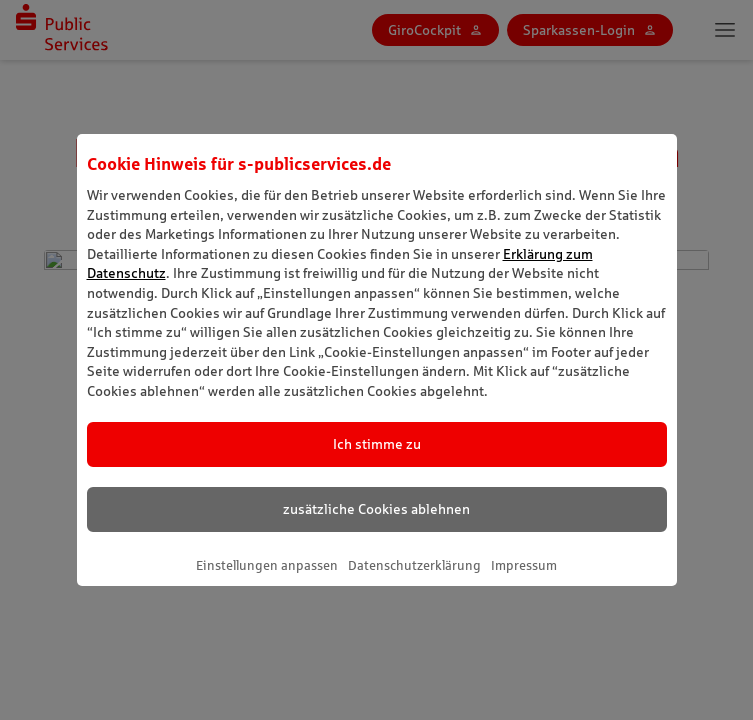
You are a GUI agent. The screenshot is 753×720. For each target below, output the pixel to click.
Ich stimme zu (377, 444)
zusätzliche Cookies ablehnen (376, 509)
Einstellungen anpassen (267, 565)
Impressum (524, 565)
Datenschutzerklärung (414, 565)
